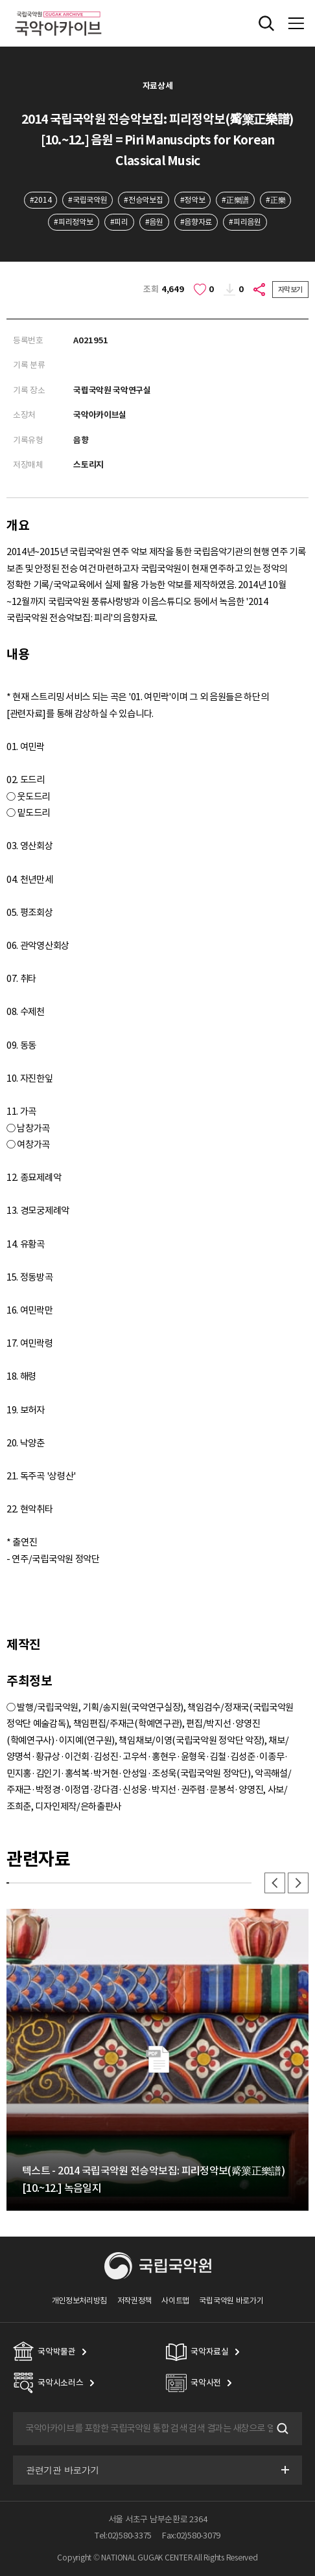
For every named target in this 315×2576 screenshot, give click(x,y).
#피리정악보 (73, 222)
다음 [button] (298, 1883)
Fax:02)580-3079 (191, 2535)
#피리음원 (245, 222)
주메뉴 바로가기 (0, 0)
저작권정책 (134, 2300)
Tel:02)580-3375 (123, 2535)
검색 (281, 2428)
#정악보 (192, 200)
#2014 (40, 200)
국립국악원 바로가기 (231, 2300)
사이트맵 (175, 2300)
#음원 (154, 222)
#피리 (119, 222)
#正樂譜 (235, 200)
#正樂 (275, 200)
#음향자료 (196, 222)
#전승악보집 (143, 200)
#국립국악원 (87, 200)
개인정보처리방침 (80, 2300)
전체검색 (266, 23)
